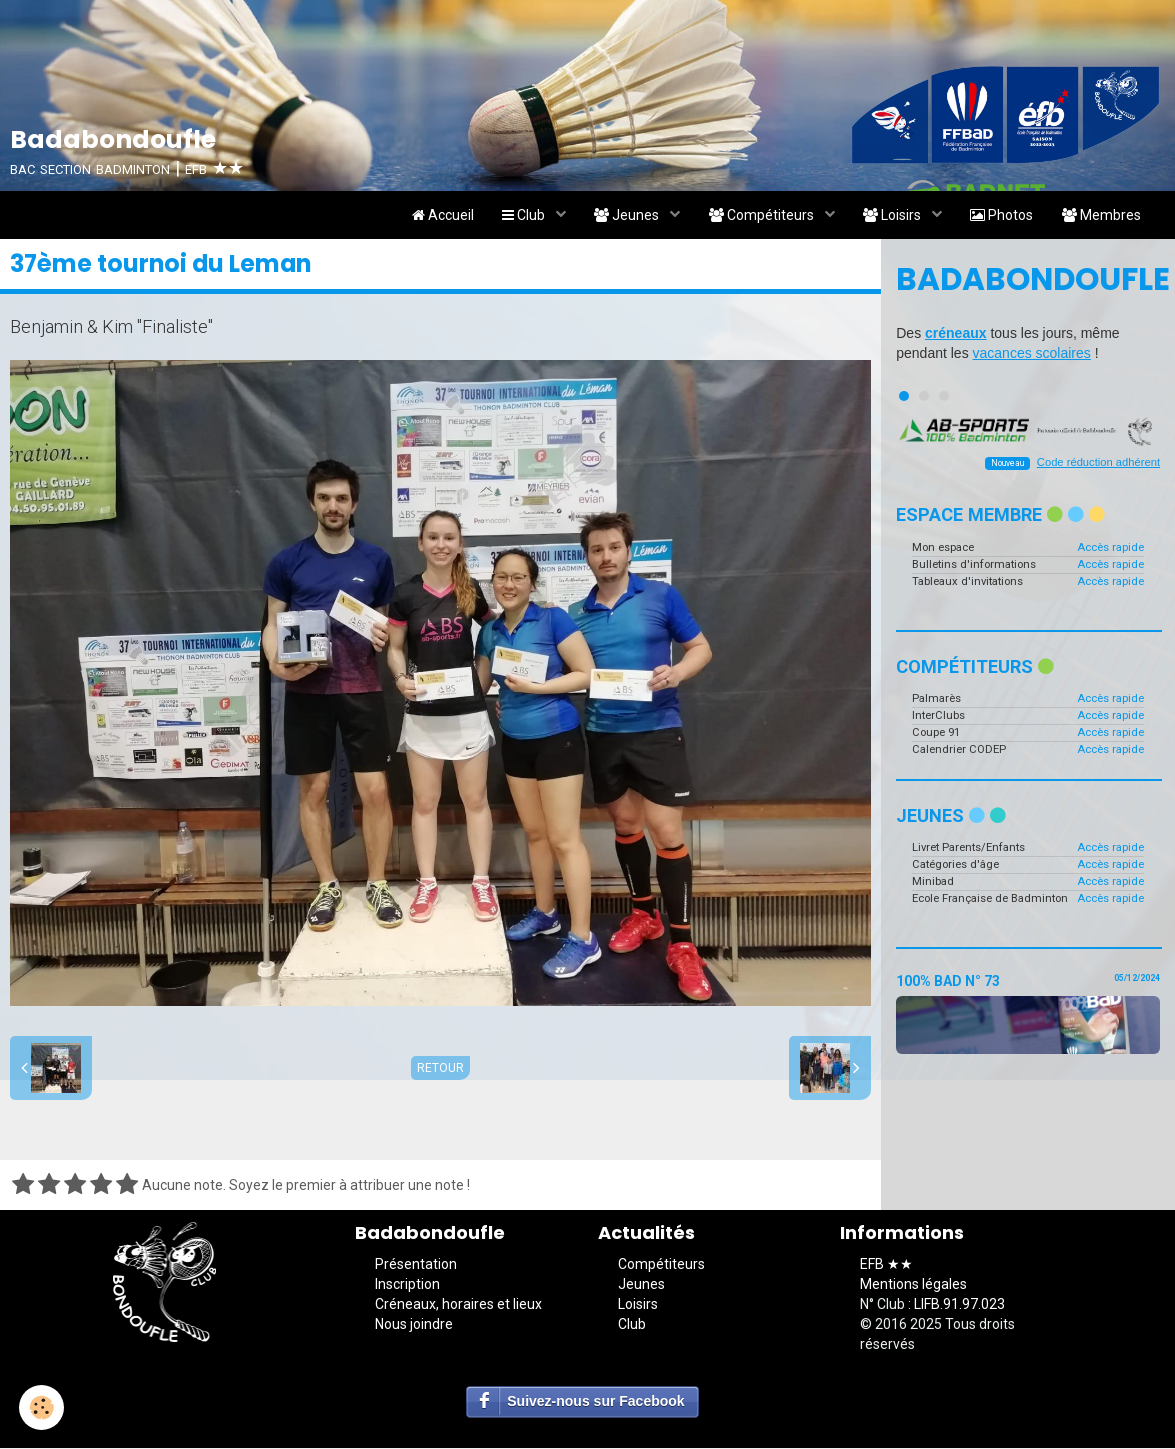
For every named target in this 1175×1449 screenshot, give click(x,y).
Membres (1100, 216)
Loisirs (889, 216)
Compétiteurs (757, 216)
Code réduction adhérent (1098, 464)
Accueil (432, 216)
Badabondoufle (1028, 281)
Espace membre (1000, 516)
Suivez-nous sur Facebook (595, 1403)
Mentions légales (913, 1286)
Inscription (407, 1286)
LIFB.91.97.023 (959, 1306)
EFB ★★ (886, 1266)
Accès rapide (1110, 548)
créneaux (955, 335)
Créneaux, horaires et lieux (458, 1306)
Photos (999, 216)
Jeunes (621, 216)
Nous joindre (414, 1326)
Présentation (416, 1266)
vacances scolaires (1032, 355)
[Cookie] (42, 1407)
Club (516, 216)
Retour (440, 1069)
